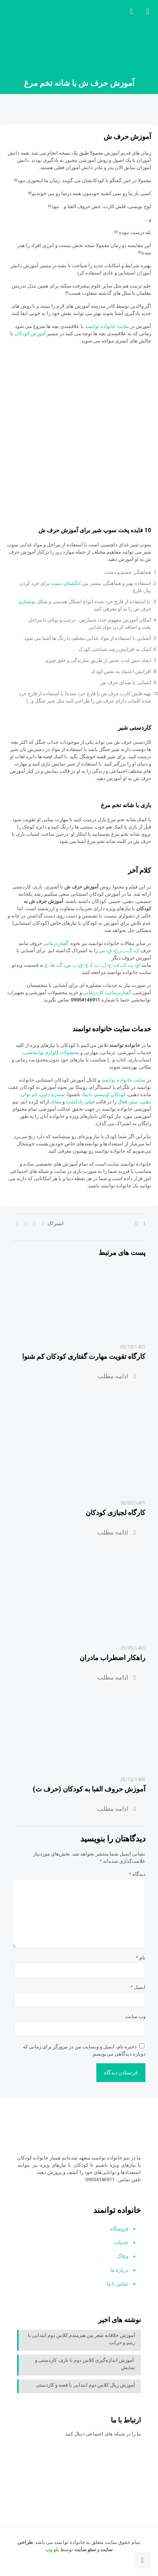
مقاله (55, 1102)
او (138, 965)
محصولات (69, 1052)
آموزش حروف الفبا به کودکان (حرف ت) (89, 1789)
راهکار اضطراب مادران (112, 1658)
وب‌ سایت (135, 2016)
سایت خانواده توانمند (107, 326)
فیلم (91, 1102)
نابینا (88, 1094)
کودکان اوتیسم (110, 1094)
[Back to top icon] (142, 2560)
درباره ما (119, 2270)
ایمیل (138, 1987)
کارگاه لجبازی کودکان (115, 1512)
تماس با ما (117, 2284)
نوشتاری (27, 601)
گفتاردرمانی (56, 943)
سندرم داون (52, 1094)
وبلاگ (122, 2256)
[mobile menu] (147, 11)
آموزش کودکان (30, 333)
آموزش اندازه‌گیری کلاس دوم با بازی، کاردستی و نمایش (85, 2363)
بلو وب (52, 2549)
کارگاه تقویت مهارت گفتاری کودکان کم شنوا (83, 1356)
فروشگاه (119, 2229)
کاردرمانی (94, 992)
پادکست (74, 1102)
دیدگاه (137, 1874)
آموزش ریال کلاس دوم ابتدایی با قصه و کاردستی (85, 2385)
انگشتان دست (66, 583)
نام (140, 1958)
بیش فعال (128, 1102)
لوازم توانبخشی (40, 1052)
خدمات (121, 2242)
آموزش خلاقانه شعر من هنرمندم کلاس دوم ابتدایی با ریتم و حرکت (81, 2338)
